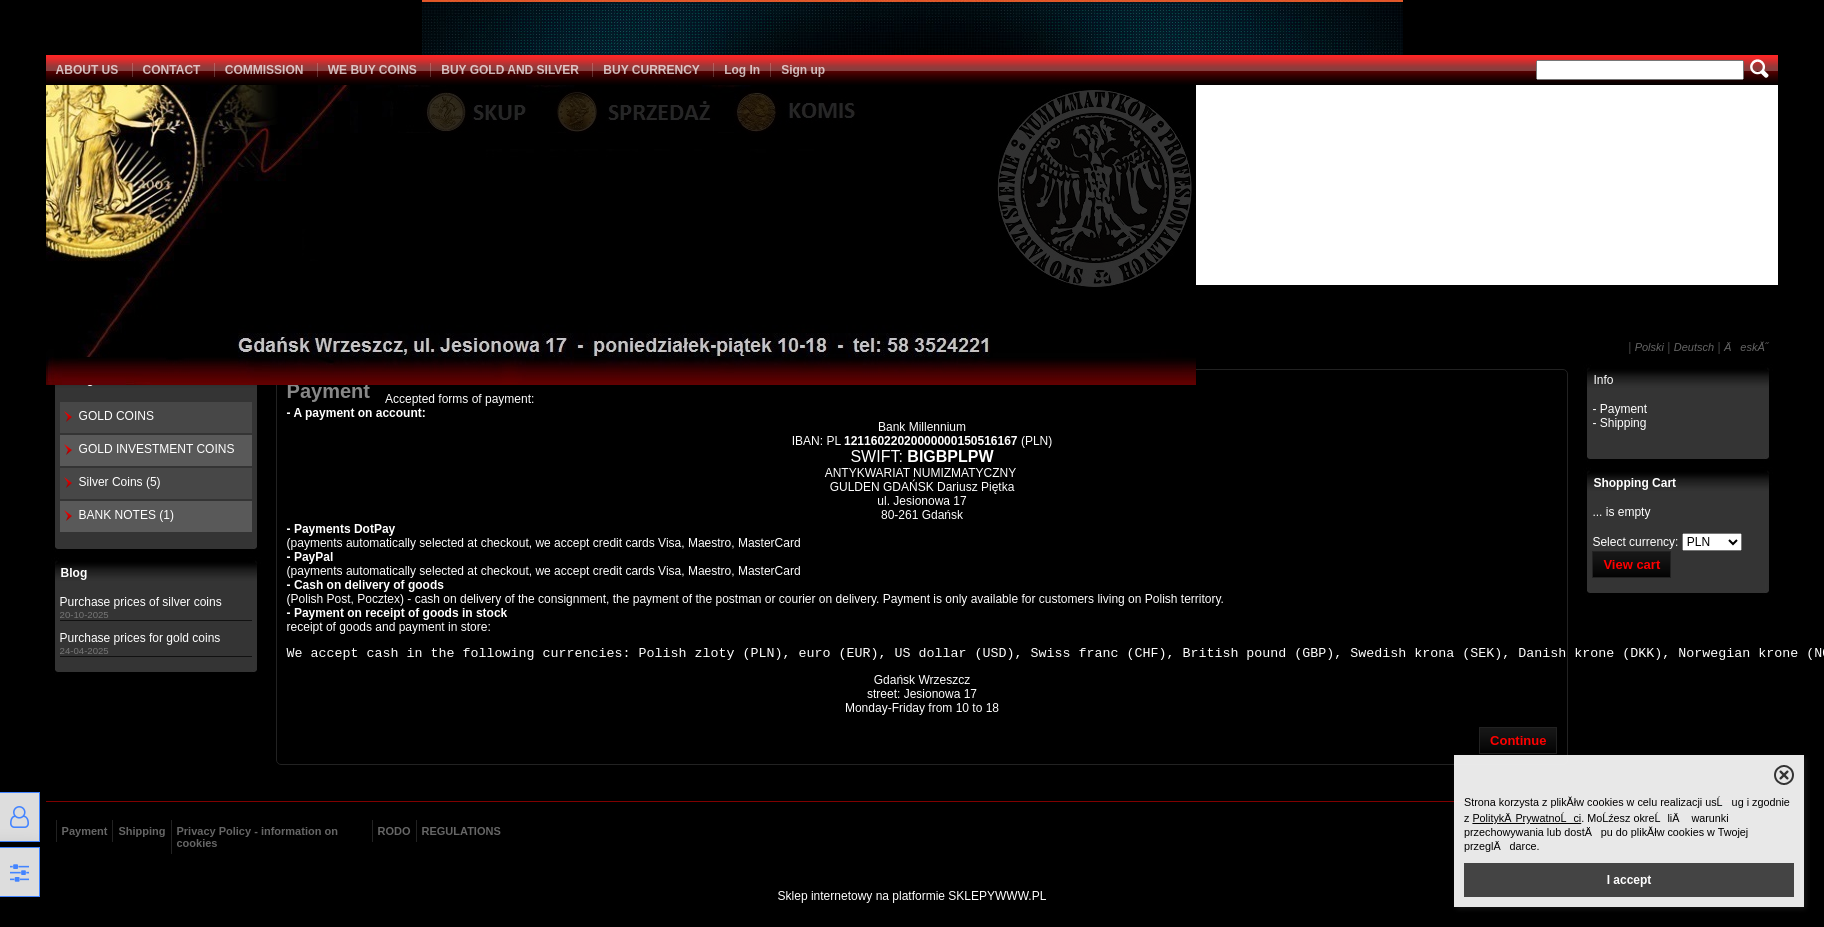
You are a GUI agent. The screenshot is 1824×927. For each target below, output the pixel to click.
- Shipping (1619, 421)
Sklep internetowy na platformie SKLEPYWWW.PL (912, 897)
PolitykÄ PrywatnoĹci (1526, 818)
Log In (742, 68)
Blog (74, 572)
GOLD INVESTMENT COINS (157, 447)
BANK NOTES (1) (126, 513)
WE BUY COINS (372, 68)
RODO (394, 832)
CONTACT (172, 68)
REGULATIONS (461, 832)
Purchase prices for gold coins (140, 636)
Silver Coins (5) (120, 480)
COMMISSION (264, 68)
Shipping (141, 832)
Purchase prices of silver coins (141, 600)
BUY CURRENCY (651, 68)
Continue (1518, 741)
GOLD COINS (116, 414)
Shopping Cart (1634, 482)
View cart (1631, 562)
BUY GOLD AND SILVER (510, 68)
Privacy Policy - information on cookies (257, 838)
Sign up (803, 68)
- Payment (1619, 407)
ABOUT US (87, 68)
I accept (1629, 880)
